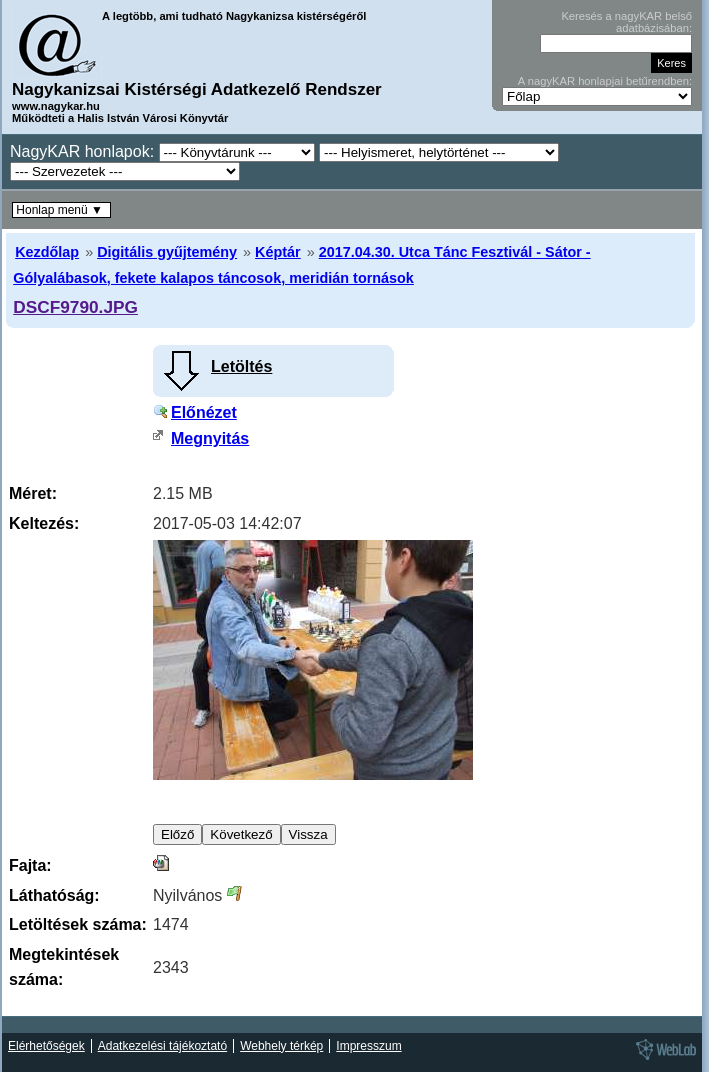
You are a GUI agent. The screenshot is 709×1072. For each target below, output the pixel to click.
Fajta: (30, 865)
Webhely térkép (281, 1046)
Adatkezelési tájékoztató (162, 1046)
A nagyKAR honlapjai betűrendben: (605, 81)
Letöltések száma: (78, 924)
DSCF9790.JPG (75, 307)
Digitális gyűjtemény (167, 252)
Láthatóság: (54, 895)
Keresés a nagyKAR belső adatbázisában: (626, 22)
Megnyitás (210, 438)
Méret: (33, 493)
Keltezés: (44, 523)
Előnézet (204, 412)
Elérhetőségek (46, 1046)
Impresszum (368, 1046)
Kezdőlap (47, 252)
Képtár (278, 252)
